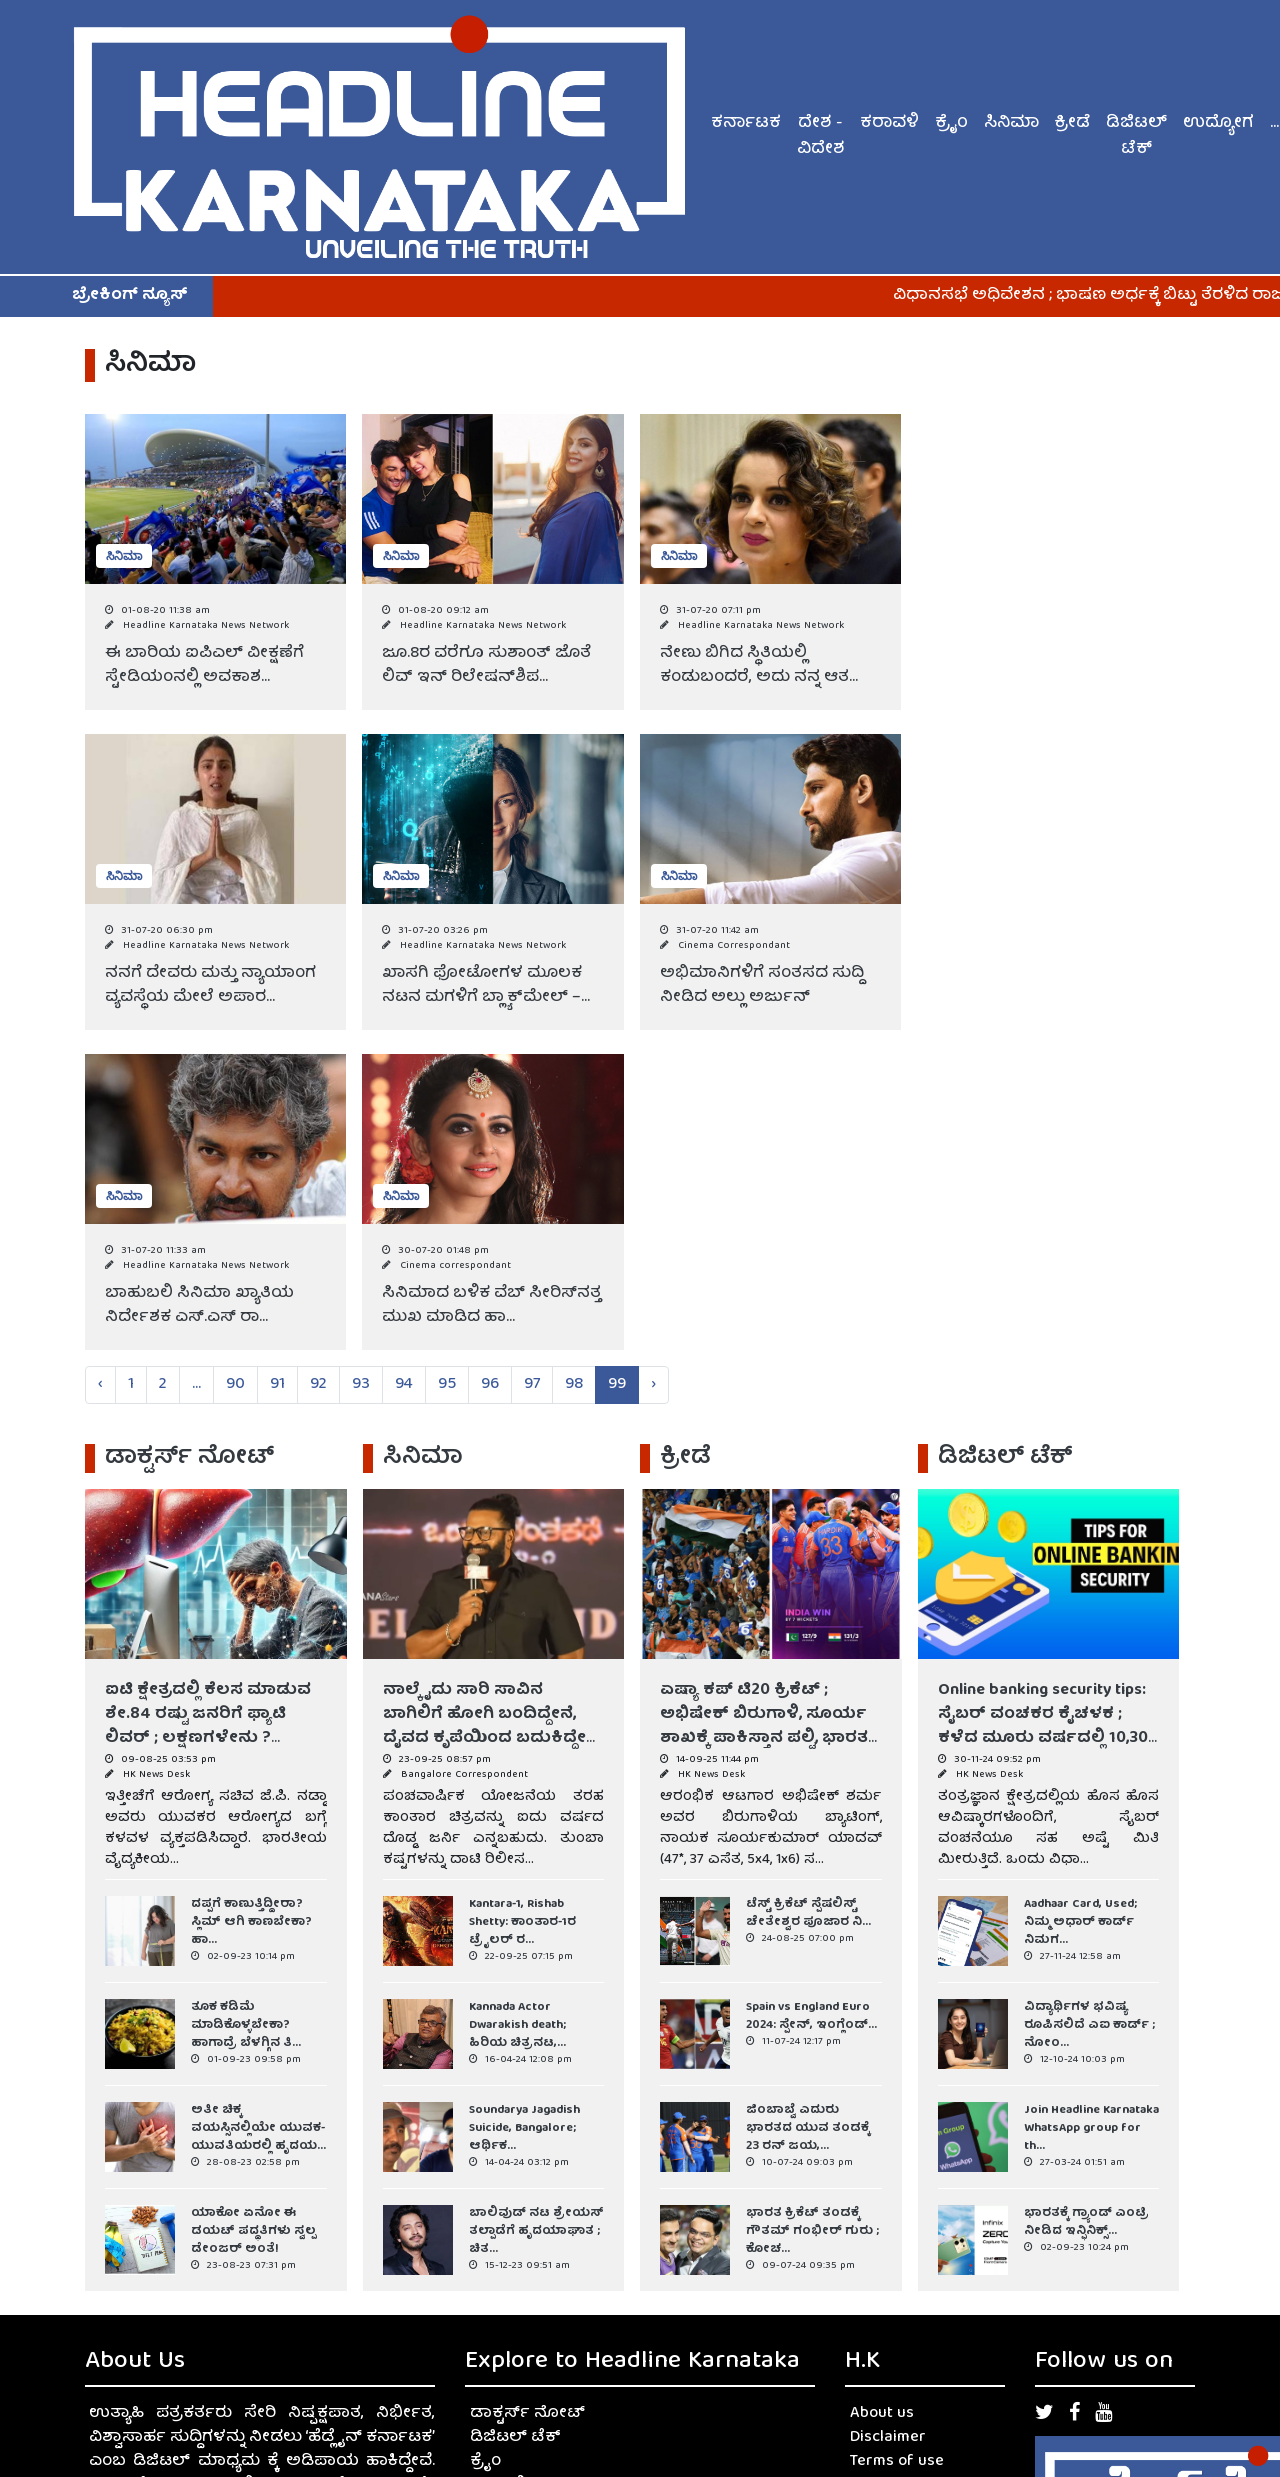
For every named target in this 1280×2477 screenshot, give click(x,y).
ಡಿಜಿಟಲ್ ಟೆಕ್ (1136, 136)
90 (235, 1385)
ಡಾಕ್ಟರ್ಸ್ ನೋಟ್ (527, 2414)
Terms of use (897, 2462)
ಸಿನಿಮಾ (1011, 123)
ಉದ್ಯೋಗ (1218, 123)
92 (318, 1385)
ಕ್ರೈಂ (951, 123)
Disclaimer (888, 2438)
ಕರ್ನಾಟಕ (746, 123)
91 (277, 1385)
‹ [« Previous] (100, 1385)
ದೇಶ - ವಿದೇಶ (820, 136)
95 (447, 1385)
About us (882, 2414)
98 (574, 1385)
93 (361, 1385)
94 (404, 1385)
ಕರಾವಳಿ (889, 123)
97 (532, 1385)
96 (490, 1385)
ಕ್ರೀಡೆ (1072, 123)
